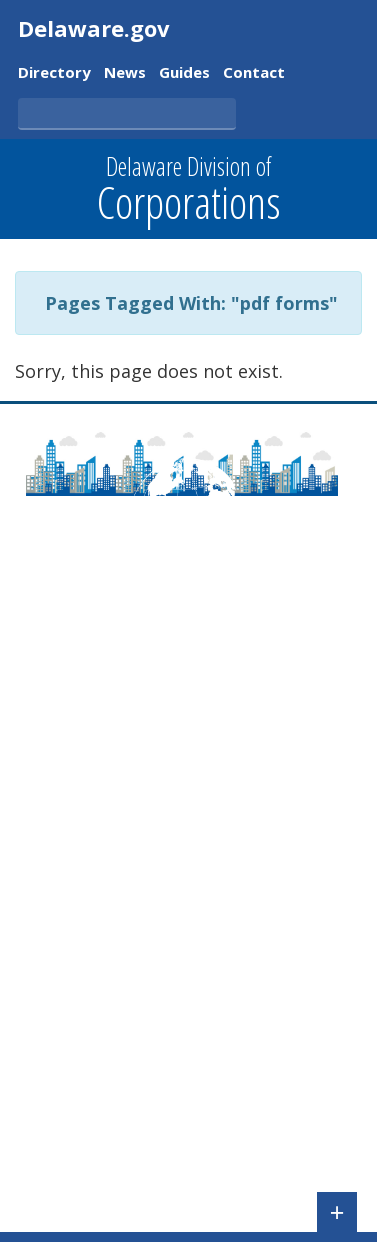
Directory (54, 73)
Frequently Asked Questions (122, 687)
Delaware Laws (75, 744)
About (40, 658)
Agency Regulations (91, 802)
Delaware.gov (94, 28)
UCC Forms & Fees (85, 1081)
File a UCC (54, 869)
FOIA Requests (71, 1167)
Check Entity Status (89, 956)
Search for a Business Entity (122, 927)
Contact (254, 73)
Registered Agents (86, 1139)
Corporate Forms (81, 1023)
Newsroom (58, 773)
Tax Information (78, 1110)
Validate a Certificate (93, 985)
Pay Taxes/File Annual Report (127, 841)
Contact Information (93, 715)
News (125, 73)
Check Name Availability (106, 898)
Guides (184, 73)
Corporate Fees (75, 1052)
